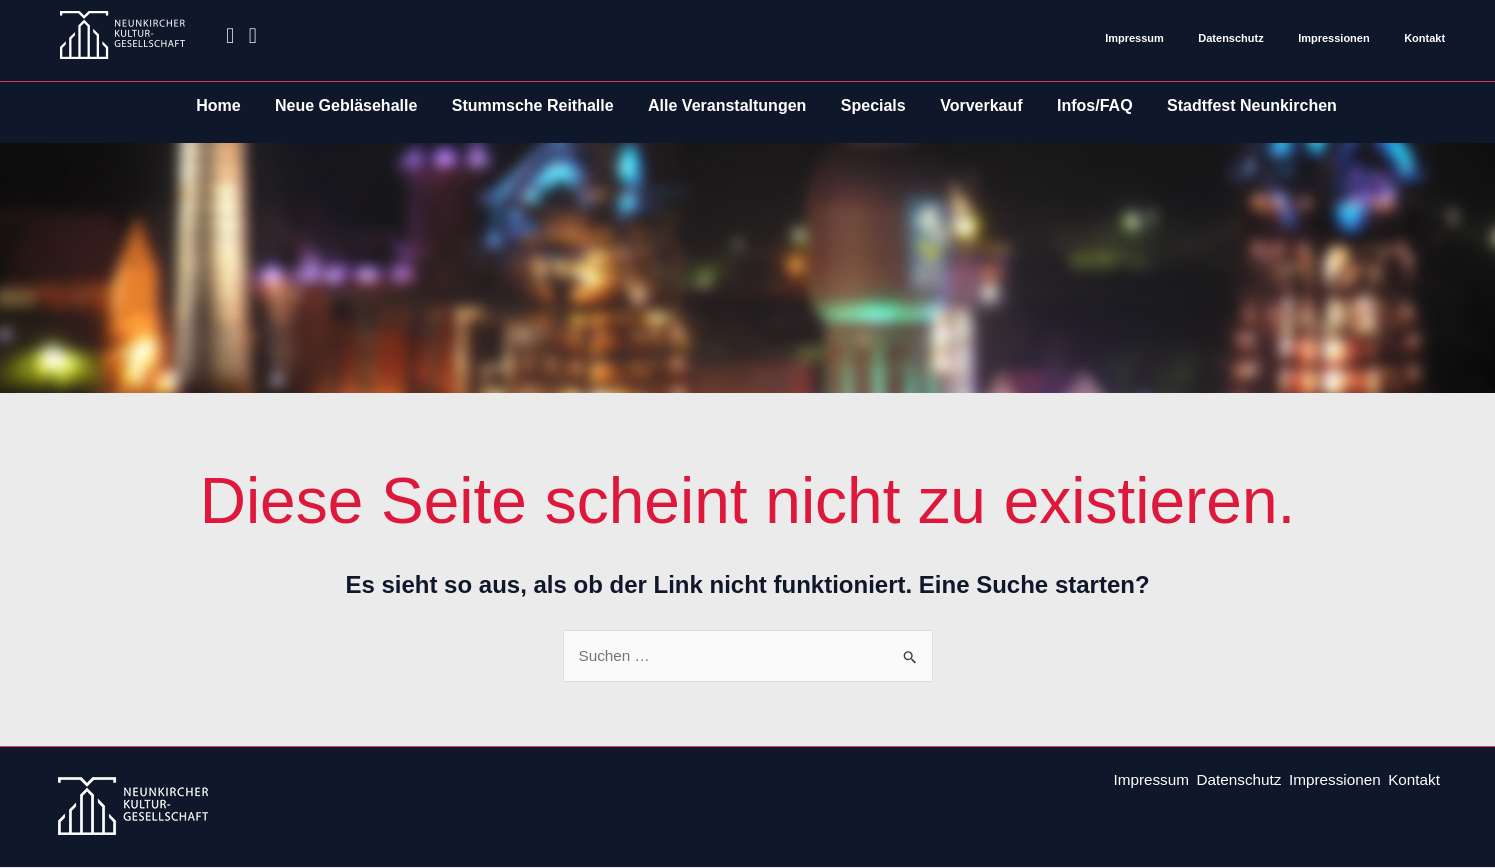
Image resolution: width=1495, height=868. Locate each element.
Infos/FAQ (1095, 105)
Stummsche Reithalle (533, 105)
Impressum (1134, 38)
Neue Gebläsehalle (346, 105)
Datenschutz (1230, 38)
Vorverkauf (981, 105)
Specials (873, 105)
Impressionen (1334, 38)
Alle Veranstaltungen (727, 105)
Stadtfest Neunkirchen (1252, 105)
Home (218, 105)
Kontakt (1424, 38)
